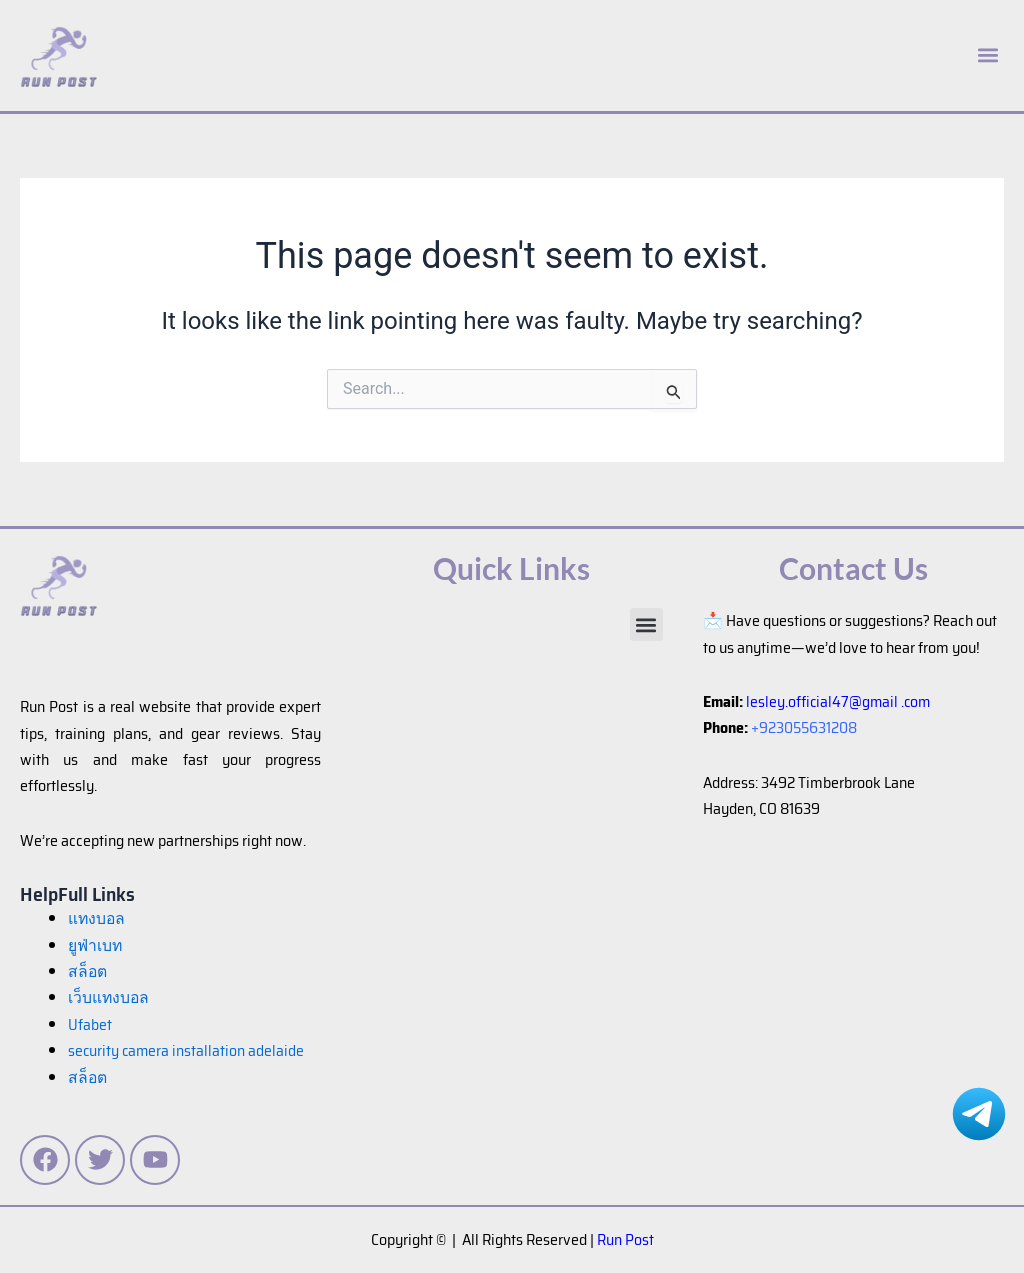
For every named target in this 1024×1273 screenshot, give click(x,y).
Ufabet (90, 1024)
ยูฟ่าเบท (95, 945)
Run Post (625, 1239)
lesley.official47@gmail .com (840, 701)
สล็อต (88, 1077)
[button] (646, 624)
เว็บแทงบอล (109, 997)
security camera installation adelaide (187, 1050)
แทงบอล (97, 918)
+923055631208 (805, 727)
